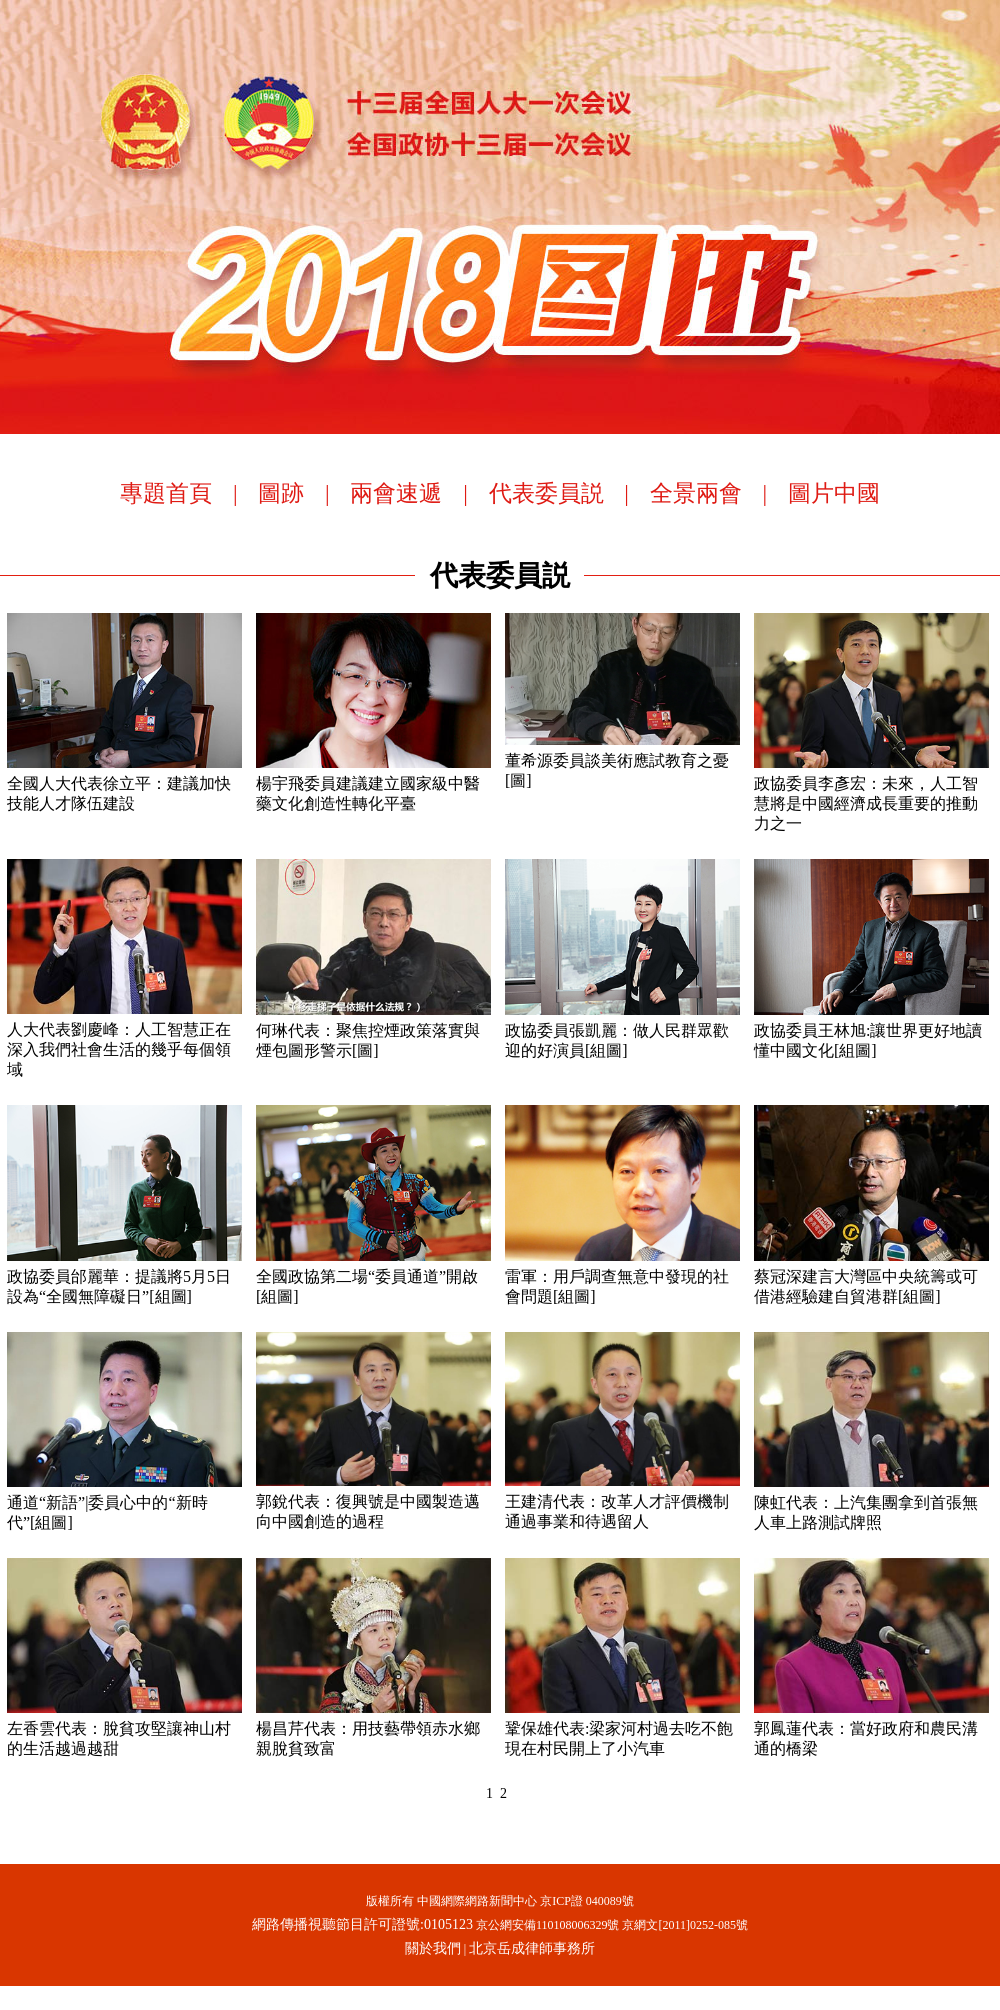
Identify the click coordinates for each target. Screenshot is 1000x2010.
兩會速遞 (396, 493)
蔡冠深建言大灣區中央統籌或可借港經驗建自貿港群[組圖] (871, 1276)
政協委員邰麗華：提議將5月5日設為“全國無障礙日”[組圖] (124, 1276)
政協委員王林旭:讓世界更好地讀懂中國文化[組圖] (871, 1030)
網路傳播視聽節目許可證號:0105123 (362, 1924)
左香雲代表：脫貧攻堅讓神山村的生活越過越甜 (124, 1728)
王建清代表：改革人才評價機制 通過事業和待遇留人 (622, 1501)
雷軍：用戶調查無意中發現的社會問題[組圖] (622, 1276)
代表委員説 (546, 493)
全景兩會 (696, 493)
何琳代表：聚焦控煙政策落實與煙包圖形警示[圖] (373, 1030)
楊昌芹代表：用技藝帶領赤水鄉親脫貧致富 (373, 1728)
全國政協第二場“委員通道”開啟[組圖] (373, 1276)
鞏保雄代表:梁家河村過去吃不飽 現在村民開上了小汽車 (622, 1728)
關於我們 (433, 1948)
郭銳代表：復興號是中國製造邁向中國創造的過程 (373, 1501)
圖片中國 (834, 493)
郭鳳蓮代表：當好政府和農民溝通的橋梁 (871, 1728)
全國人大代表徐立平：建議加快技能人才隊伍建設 (124, 783)
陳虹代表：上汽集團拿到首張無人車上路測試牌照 (871, 1502)
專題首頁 (166, 493)
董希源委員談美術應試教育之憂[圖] (622, 760)
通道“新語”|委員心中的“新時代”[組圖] (124, 1502)
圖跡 (281, 493)
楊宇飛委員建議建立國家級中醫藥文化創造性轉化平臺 (373, 783)
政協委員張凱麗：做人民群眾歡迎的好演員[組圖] (622, 1030)
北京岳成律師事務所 (532, 1948)
